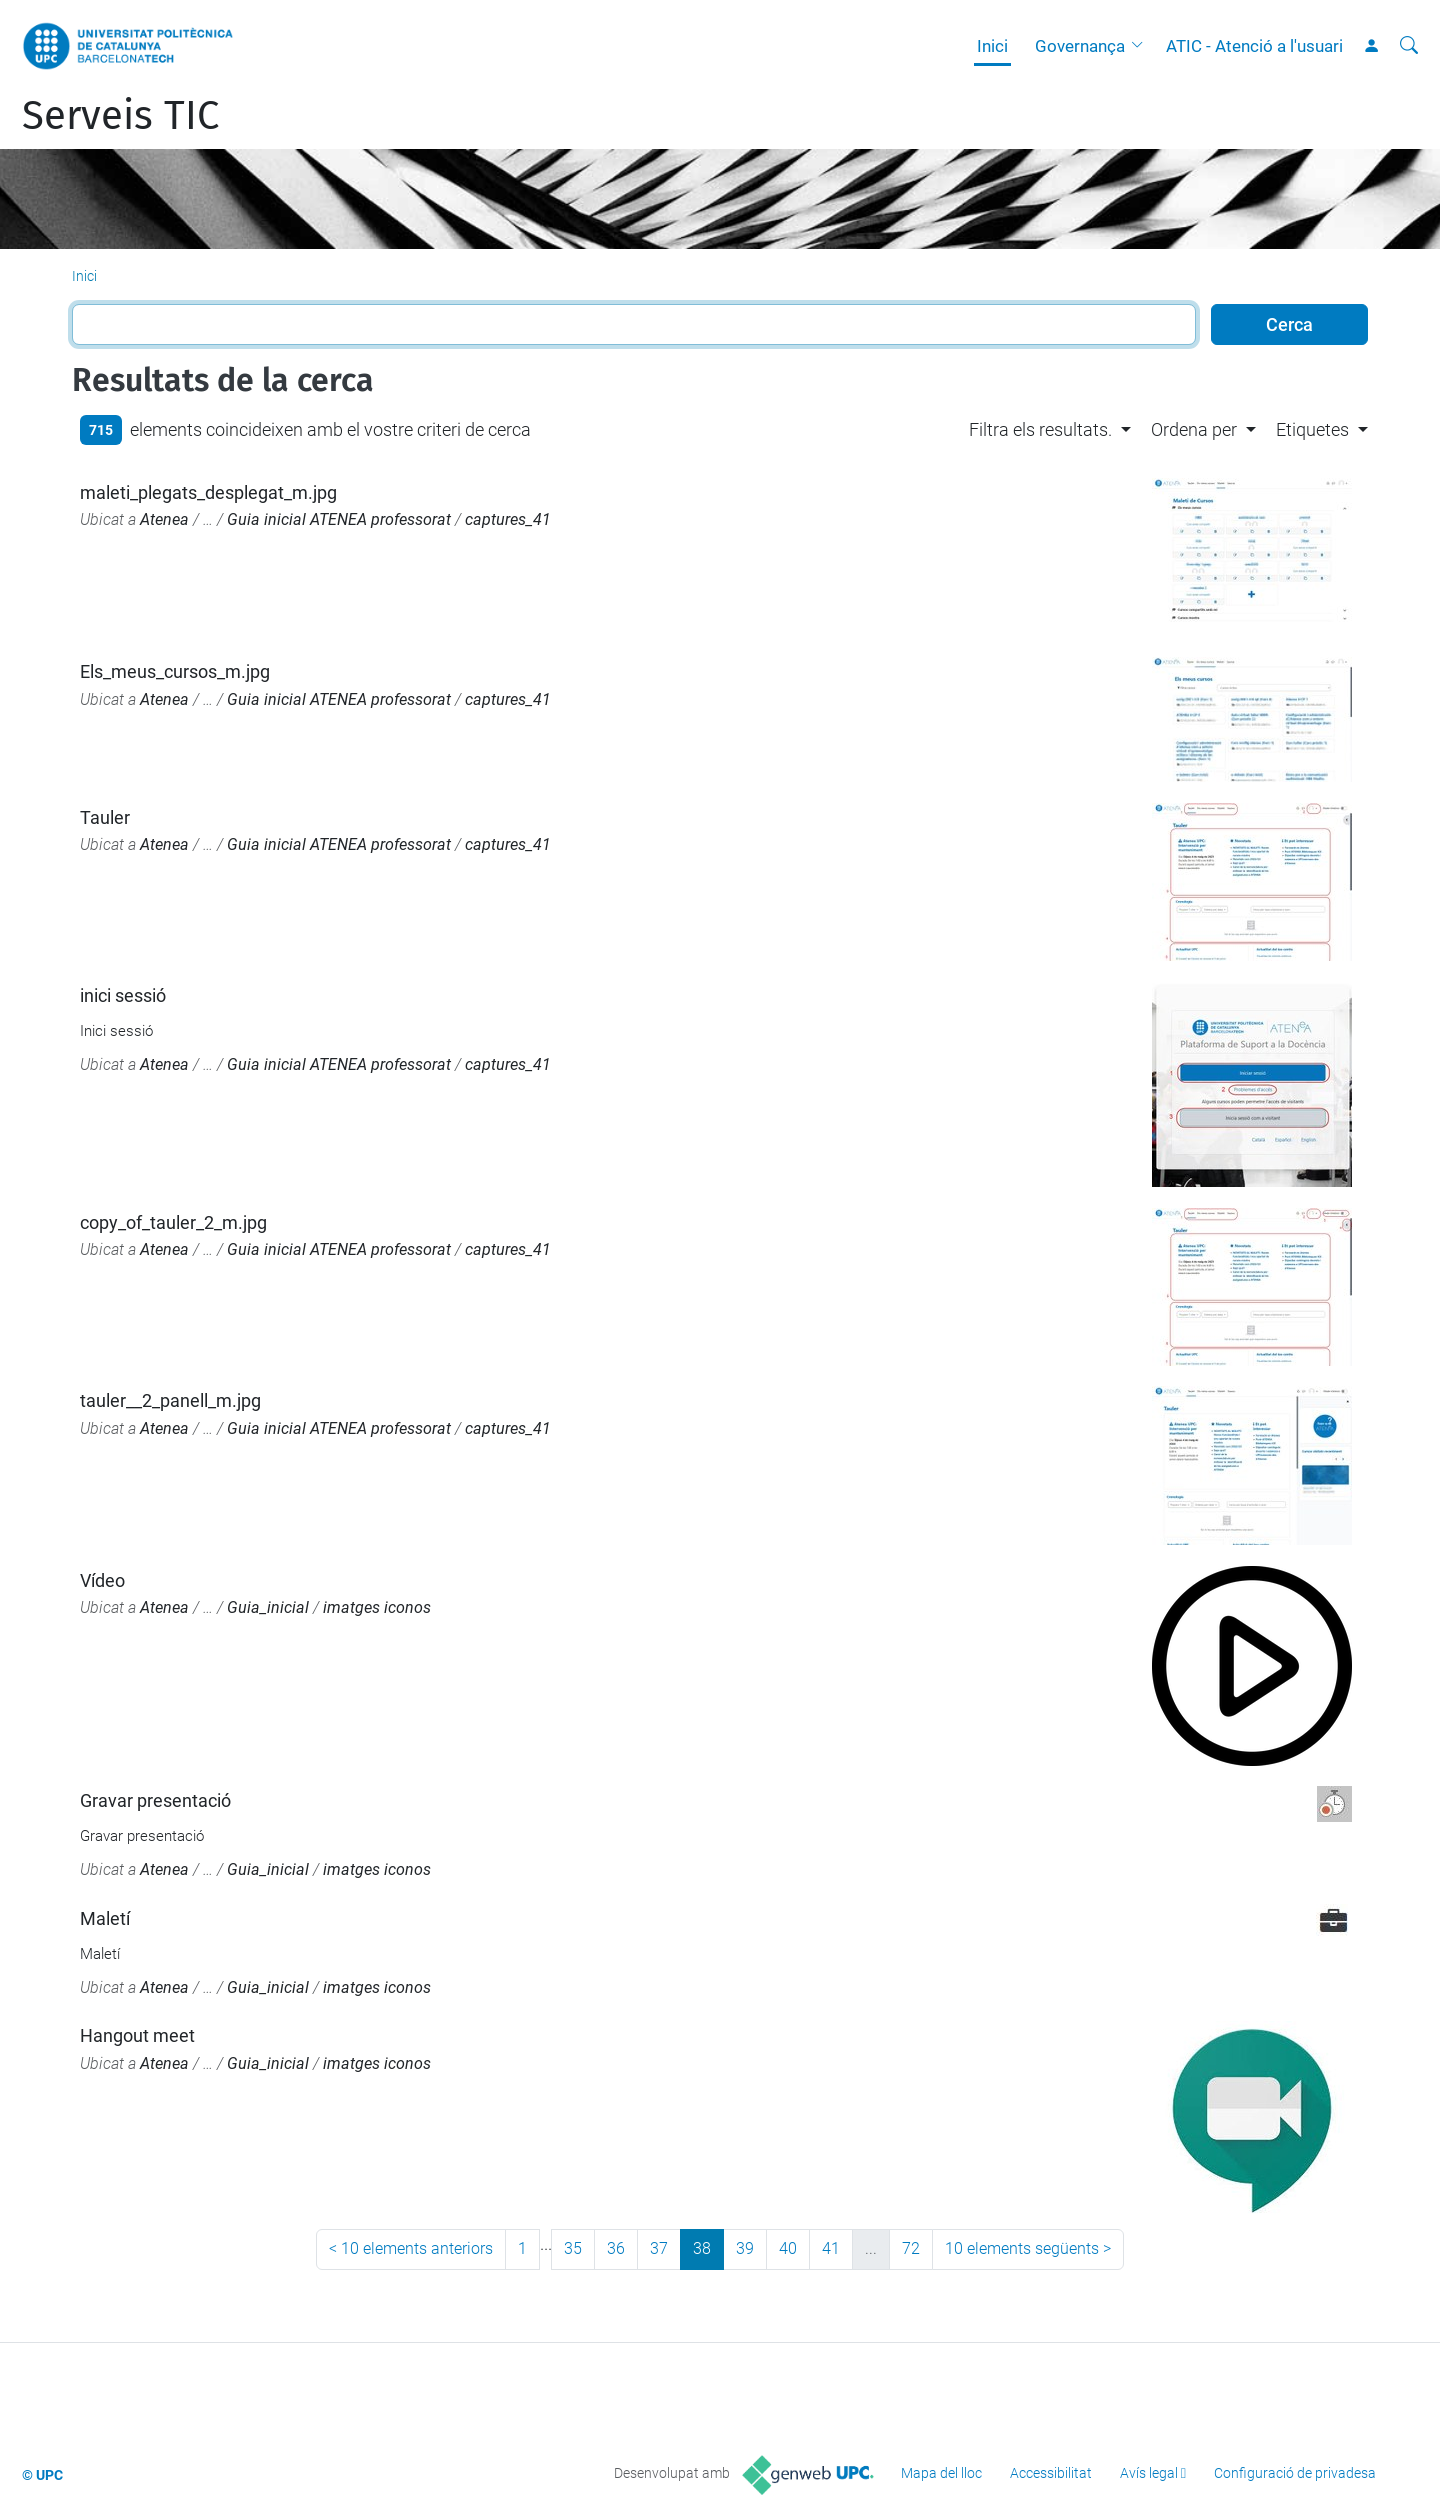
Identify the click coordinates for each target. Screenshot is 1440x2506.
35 (573, 2248)
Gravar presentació (155, 1800)
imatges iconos (377, 1607)
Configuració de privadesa (1295, 2473)
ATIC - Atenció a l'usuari (1254, 46)
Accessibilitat (1051, 2473)
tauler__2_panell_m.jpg (170, 1400)
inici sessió (123, 995)
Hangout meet (137, 2035)
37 (659, 2248)
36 (616, 2248)
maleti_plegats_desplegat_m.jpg (208, 492)
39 (745, 2248)
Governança (1080, 46)
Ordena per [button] (1194, 429)
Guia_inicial (268, 1607)
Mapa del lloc (941, 2473)
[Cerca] (1409, 46)
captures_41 (508, 519)
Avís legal (1149, 2473)
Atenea (164, 519)
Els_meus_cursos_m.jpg (175, 671)
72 (911, 2248)
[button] (1142, 46)
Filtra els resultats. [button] (1040, 429)
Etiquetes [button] (1312, 429)
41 (831, 2248)
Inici (992, 46)
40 (788, 2248)
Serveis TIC (120, 116)
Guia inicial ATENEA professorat (339, 519)
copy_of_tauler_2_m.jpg (173, 1222)
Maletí (105, 1918)
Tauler (105, 817)
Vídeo (102, 1580)
